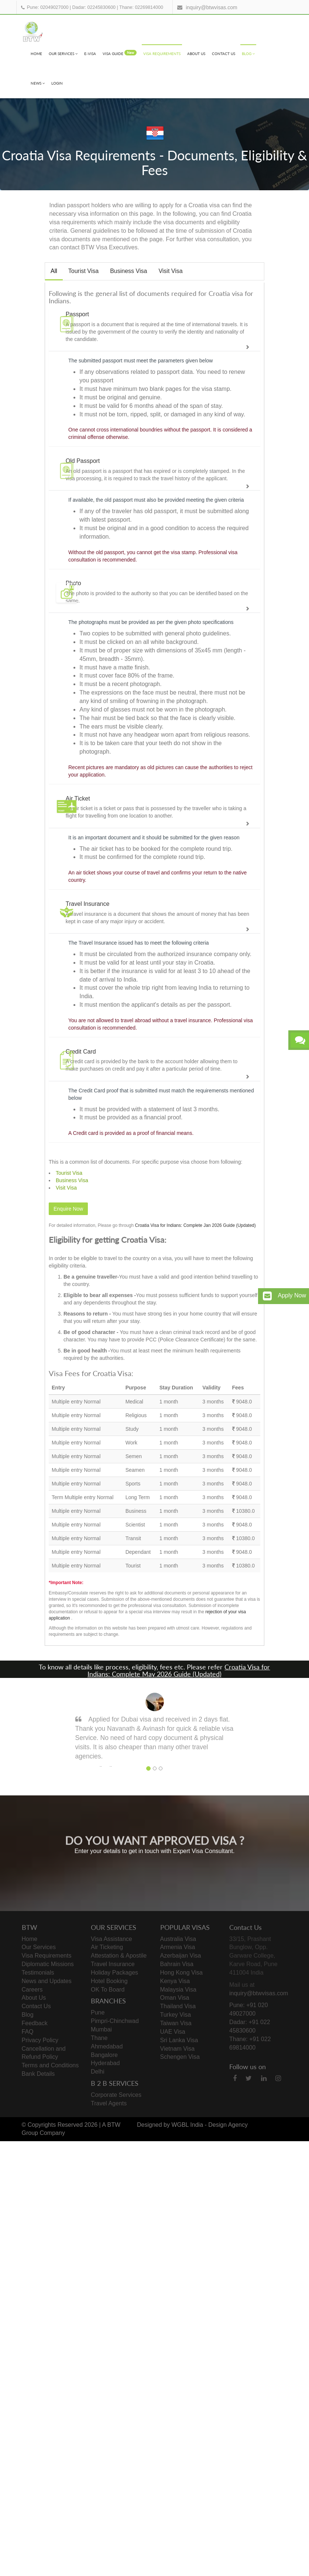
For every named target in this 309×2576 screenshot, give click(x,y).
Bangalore (104, 2055)
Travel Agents (109, 2103)
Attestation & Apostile (119, 1955)
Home (36, 53)
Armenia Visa (177, 1947)
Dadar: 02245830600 (94, 7)
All (54, 271)
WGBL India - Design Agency (209, 2125)
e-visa (90, 53)
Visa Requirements (162, 53)
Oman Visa (174, 1998)
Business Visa (128, 271)
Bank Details (38, 2074)
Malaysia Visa (178, 1989)
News (38, 83)
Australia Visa (178, 1939)
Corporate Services (116, 2095)
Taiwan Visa (176, 2023)
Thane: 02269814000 (141, 7)
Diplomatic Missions (48, 1964)
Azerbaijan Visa (180, 1955)
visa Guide (120, 53)
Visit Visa (170, 271)
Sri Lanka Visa (179, 2040)
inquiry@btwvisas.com (211, 7)
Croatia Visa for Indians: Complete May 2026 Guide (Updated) (178, 1670)
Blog (248, 53)
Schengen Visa (180, 2057)
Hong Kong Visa (181, 1972)
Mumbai (101, 2029)
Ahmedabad (107, 2046)
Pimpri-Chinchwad (115, 2021)
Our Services (63, 53)
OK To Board (107, 1989)
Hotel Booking (109, 1981)
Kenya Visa (175, 1981)
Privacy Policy (40, 2040)
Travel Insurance (113, 1964)
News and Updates (47, 1981)
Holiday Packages (114, 1972)
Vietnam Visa (177, 2049)
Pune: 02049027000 (48, 7)
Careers (32, 1989)
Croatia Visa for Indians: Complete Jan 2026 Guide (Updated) (195, 1225)
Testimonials (38, 1972)
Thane (99, 2038)
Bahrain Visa (176, 1964)
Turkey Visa (175, 2015)
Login (57, 83)
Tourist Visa (83, 271)
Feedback (35, 2023)
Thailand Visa (178, 2006)
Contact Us (223, 53)
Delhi (97, 2071)
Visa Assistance (111, 1939)
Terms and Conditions (50, 2065)
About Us (196, 53)
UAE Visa (172, 2032)
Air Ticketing (107, 1947)
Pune (97, 2012)
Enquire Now (68, 1209)
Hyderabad (105, 2063)
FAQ (28, 2032)
